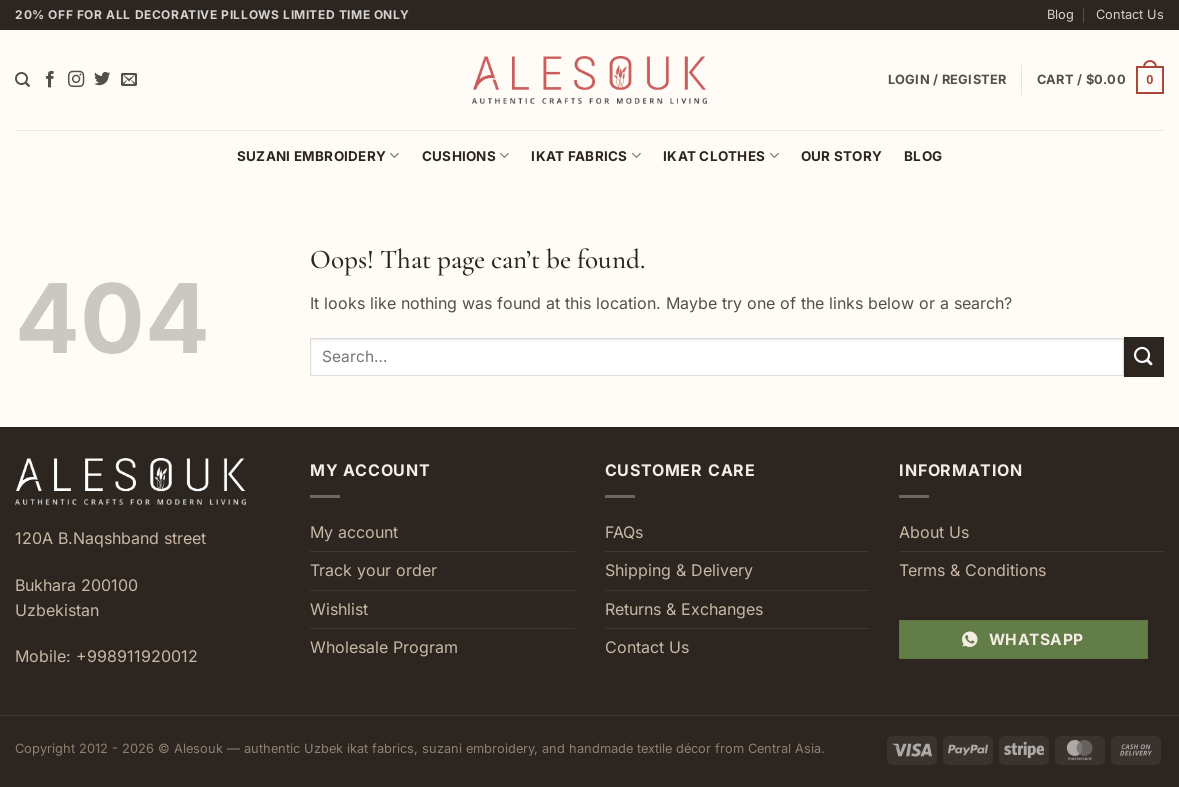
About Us (934, 532)
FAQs (624, 532)
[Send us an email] (129, 80)
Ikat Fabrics (586, 155)
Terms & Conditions (972, 570)
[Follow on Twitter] (102, 80)
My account (354, 532)
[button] (1100, 80)
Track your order (373, 570)
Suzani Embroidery (318, 155)
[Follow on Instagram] (76, 80)
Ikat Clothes (721, 155)
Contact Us (1130, 14)
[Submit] (1144, 356)
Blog (1060, 14)
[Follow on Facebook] (50, 80)
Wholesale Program (384, 647)
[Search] (22, 80)
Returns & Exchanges (684, 609)
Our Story (841, 156)
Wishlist (339, 609)
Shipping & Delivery (679, 570)
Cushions (466, 155)
